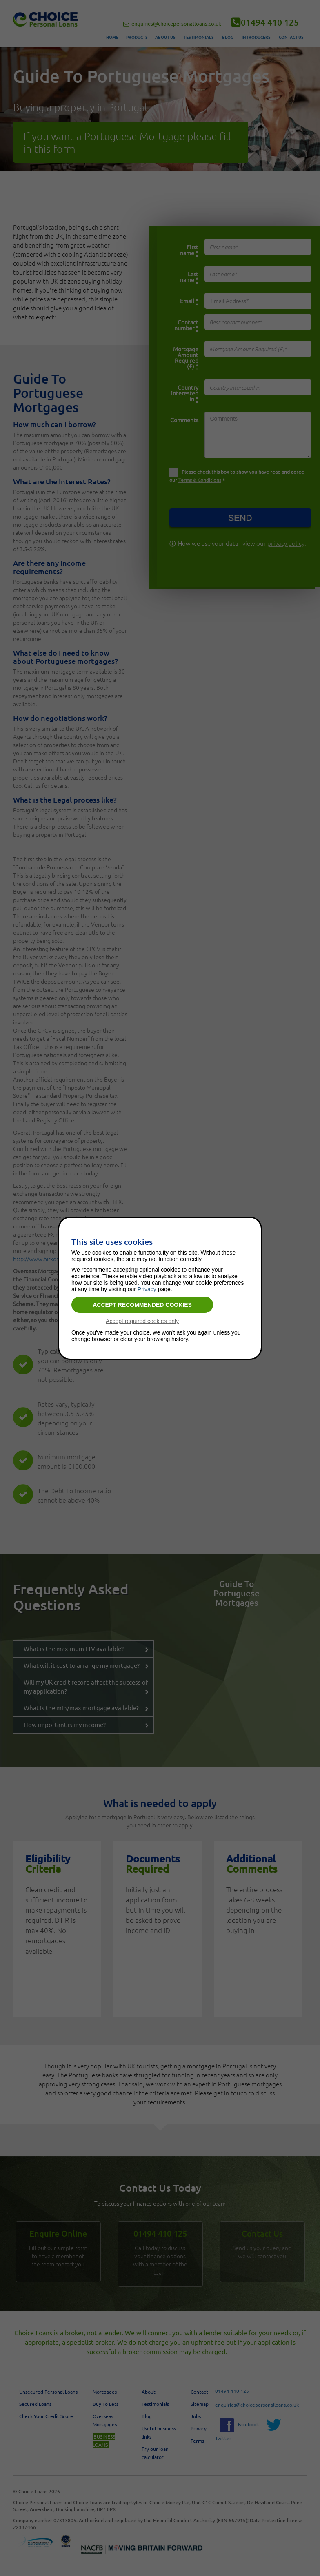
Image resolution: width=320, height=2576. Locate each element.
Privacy (147, 1289)
